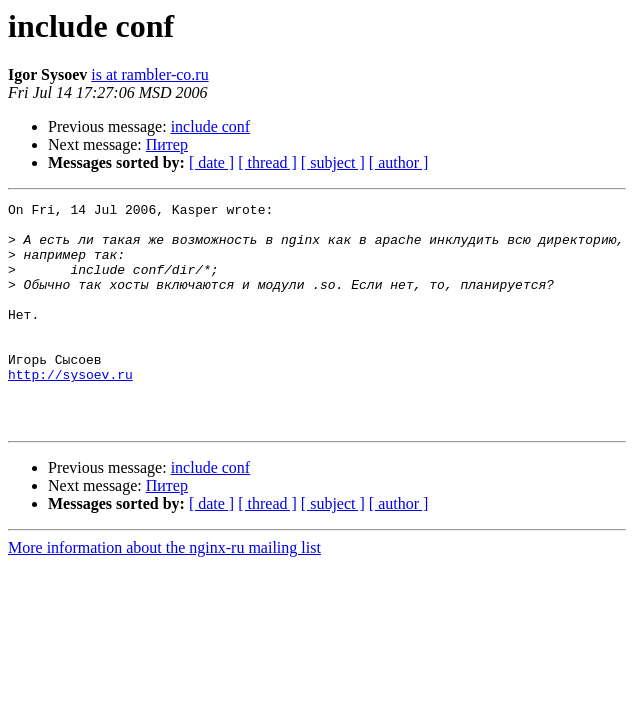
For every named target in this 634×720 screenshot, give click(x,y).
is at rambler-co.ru (149, 74)
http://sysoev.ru (70, 410)
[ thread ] (267, 162)
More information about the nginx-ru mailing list (164, 592)
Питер (167, 144)
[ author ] (399, 162)
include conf (211, 126)
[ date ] (211, 162)
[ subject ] (333, 162)
